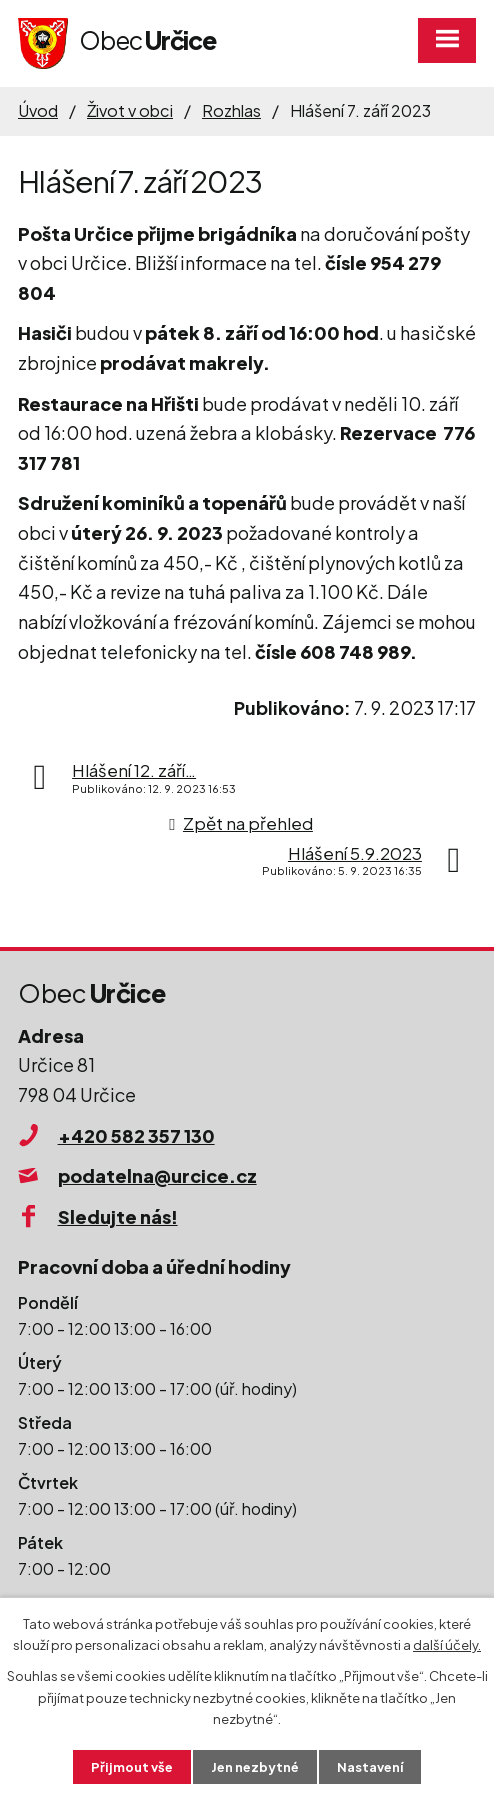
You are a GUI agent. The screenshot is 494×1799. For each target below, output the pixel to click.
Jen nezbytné (255, 1766)
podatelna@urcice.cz (157, 1175)
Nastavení (372, 1766)
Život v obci (130, 110)
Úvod (38, 110)
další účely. (447, 1645)
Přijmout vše (130, 1766)
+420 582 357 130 (136, 1135)
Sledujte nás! (118, 1216)
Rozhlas (231, 110)
